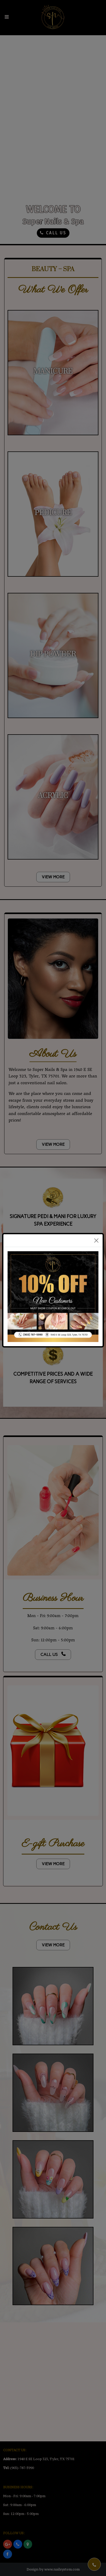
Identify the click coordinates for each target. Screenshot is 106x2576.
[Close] (96, 1240)
